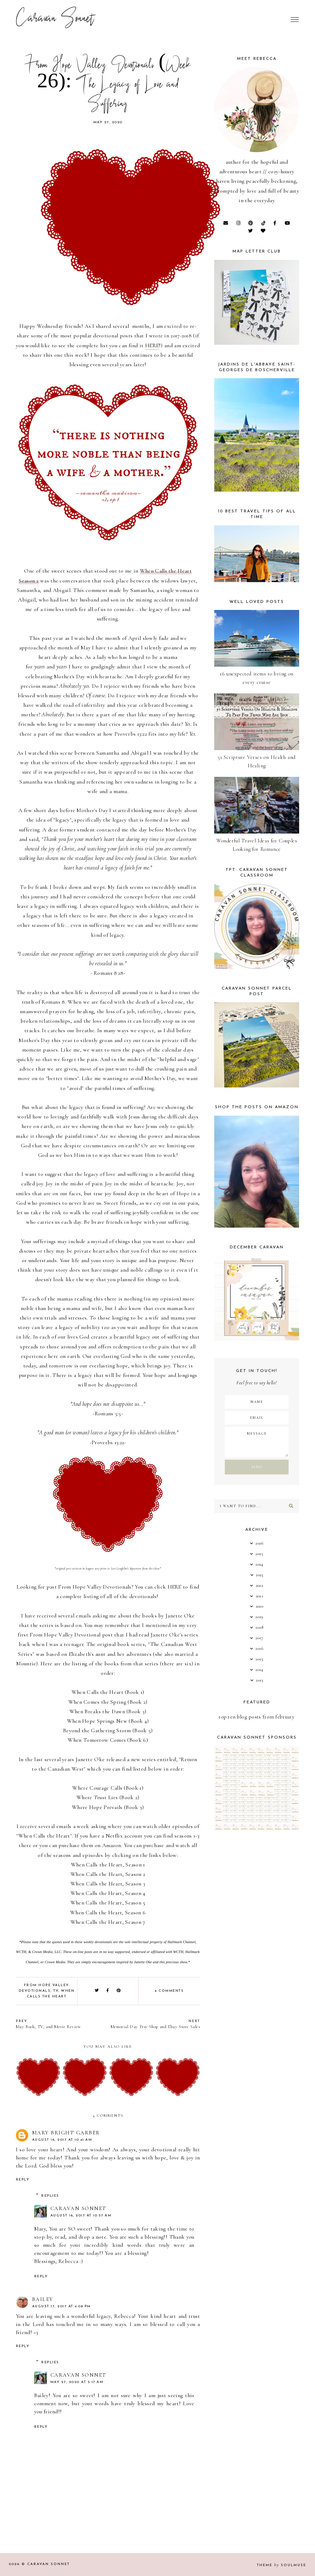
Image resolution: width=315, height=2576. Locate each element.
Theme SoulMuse (281, 2565)
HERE (152, 345)
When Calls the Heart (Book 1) (108, 1692)
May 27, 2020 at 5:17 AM (77, 2382)
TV (55, 1991)
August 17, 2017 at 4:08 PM (61, 2306)
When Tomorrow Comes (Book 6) (108, 1740)
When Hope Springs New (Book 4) (108, 1720)
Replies (50, 2196)
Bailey (42, 2299)
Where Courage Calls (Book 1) (107, 1787)
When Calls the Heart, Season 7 (108, 1922)
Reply (23, 2180)
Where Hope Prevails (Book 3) (108, 1807)
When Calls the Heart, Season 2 (107, 1874)
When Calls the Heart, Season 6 (108, 1912)
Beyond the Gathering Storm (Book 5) (108, 1730)
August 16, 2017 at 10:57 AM (81, 2216)
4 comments (169, 1991)
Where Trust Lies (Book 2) (108, 1797)
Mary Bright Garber (66, 2132)
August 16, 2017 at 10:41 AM (62, 2140)
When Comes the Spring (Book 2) (108, 1701)
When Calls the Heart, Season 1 (108, 1864)
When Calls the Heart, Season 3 (107, 1883)
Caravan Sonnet (55, 19)
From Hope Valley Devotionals (94, 1586)
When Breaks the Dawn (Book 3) (108, 1711)
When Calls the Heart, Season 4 (108, 1893)
